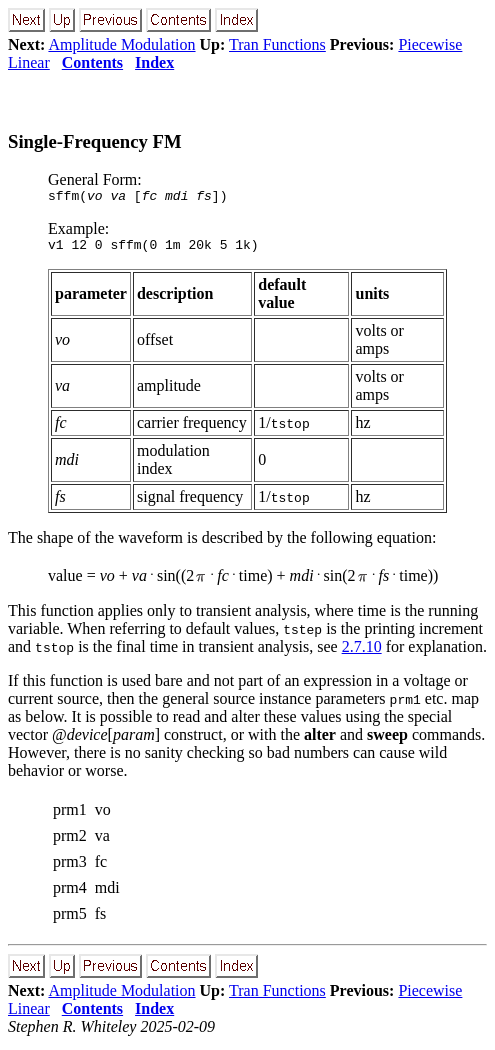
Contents (92, 62)
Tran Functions (277, 44)
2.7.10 (362, 652)
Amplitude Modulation (121, 44)
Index (154, 62)
